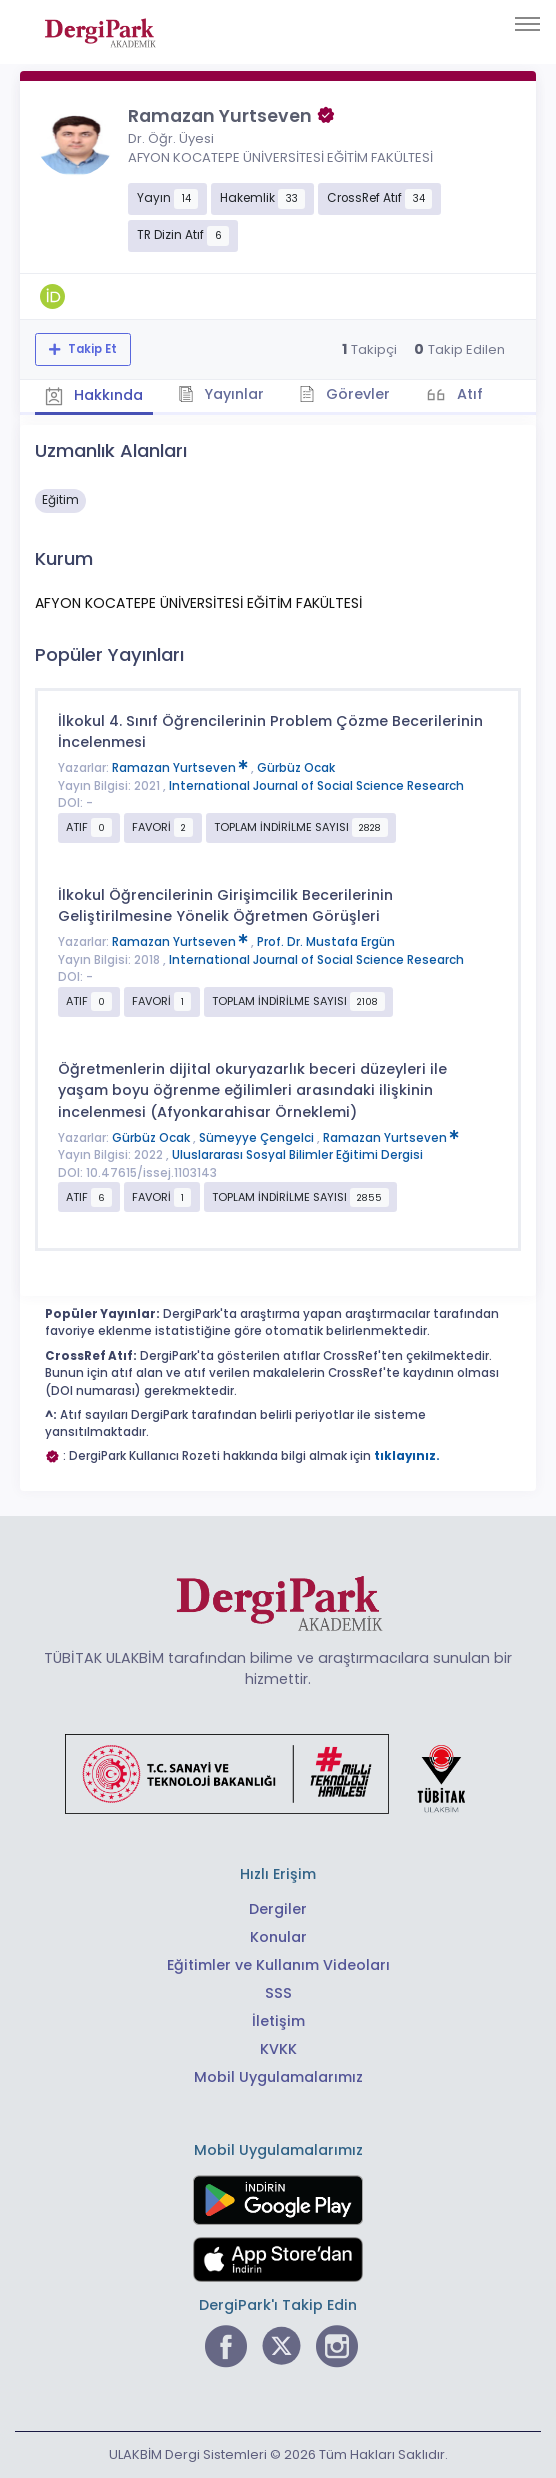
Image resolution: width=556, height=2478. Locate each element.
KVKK (278, 2049)
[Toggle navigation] (527, 24)
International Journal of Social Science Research (316, 786)
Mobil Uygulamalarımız (278, 2077)
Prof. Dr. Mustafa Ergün (326, 942)
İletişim (278, 2021)
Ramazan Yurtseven (181, 768)
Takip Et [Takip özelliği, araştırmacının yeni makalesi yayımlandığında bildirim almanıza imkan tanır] (91, 349)
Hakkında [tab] (94, 395)
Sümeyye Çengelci (258, 1138)
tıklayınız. (407, 1456)
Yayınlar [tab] (221, 394)
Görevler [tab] (344, 394)
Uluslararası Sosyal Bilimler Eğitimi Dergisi (297, 1155)
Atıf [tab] (468, 394)
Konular (278, 1937)
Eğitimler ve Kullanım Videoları (278, 1965)
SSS (278, 1993)
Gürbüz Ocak (296, 768)
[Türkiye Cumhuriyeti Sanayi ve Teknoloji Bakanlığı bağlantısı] (278, 1773)
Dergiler (278, 1909)
